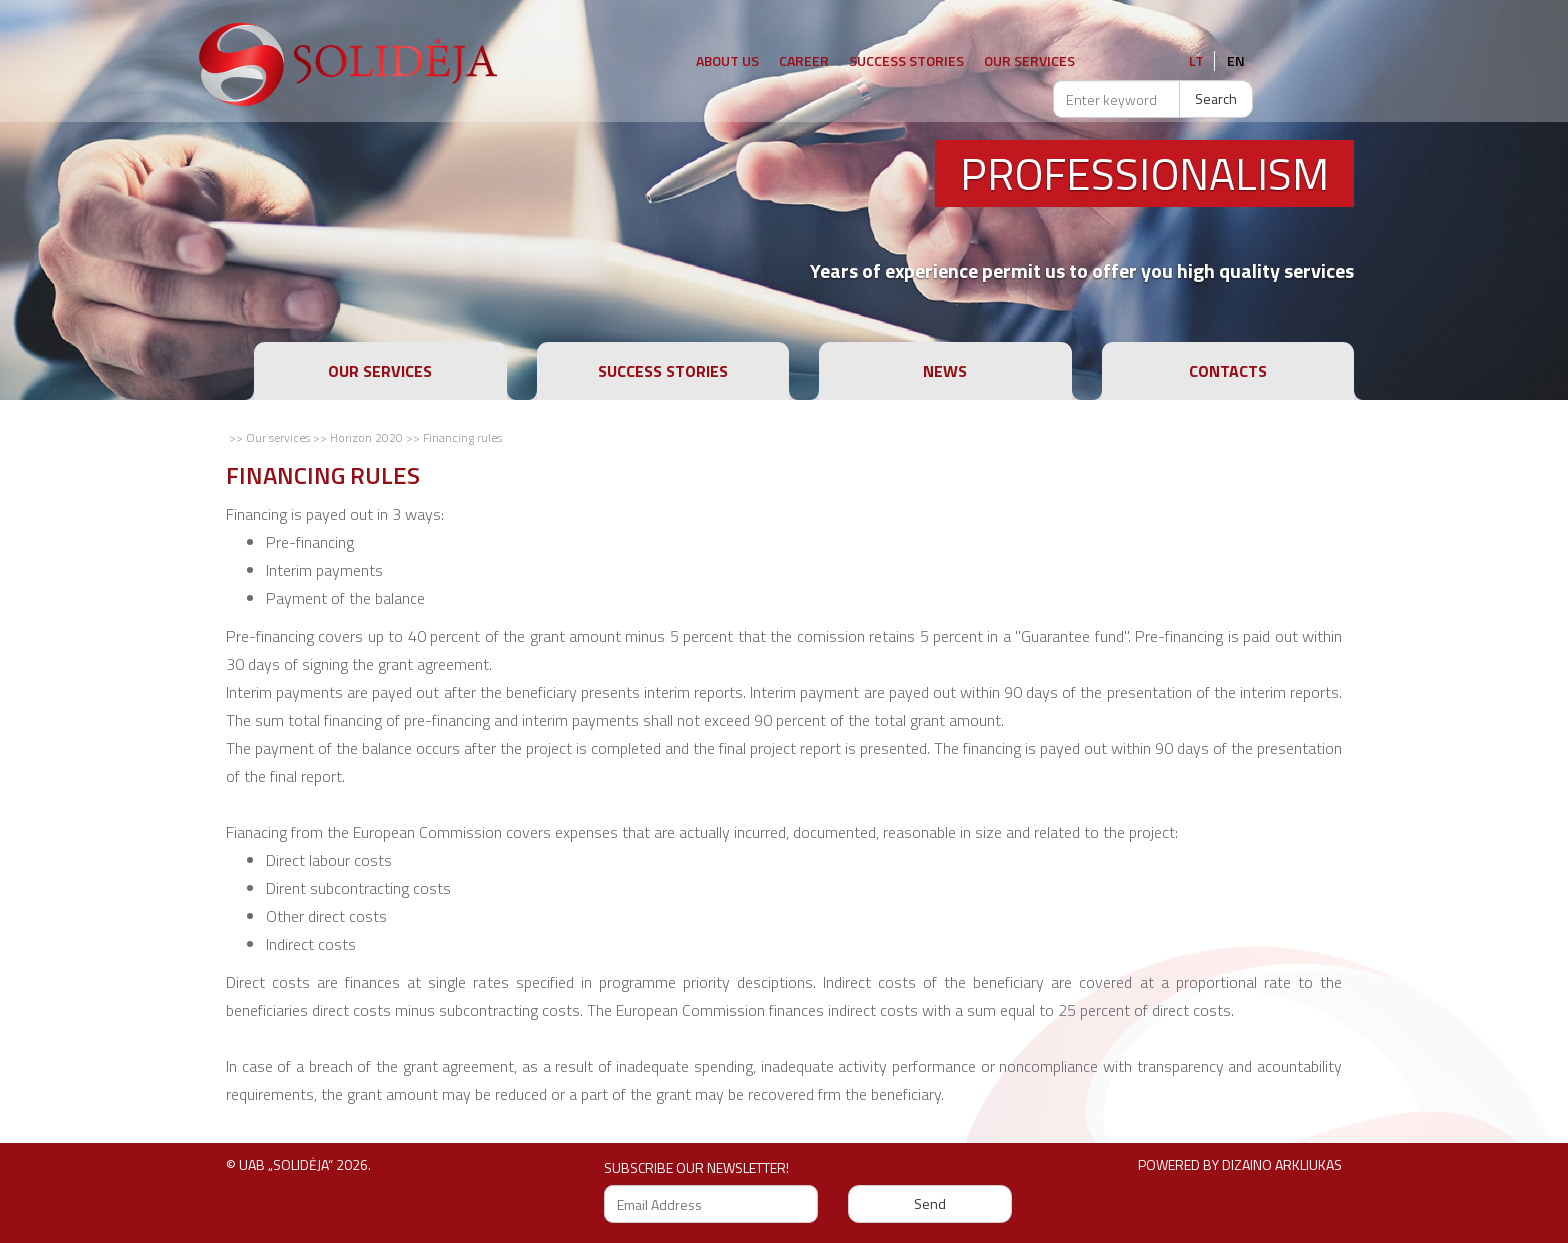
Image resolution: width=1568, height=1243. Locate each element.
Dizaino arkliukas (1282, 1164)
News (945, 371)
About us (727, 60)
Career (804, 60)
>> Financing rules (454, 437)
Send (930, 1203)
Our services (380, 371)
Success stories (906, 60)
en (1236, 60)
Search (1216, 98)
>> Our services (269, 437)
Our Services (1029, 60)
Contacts (1228, 371)
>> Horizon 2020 (358, 437)
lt (1196, 60)
